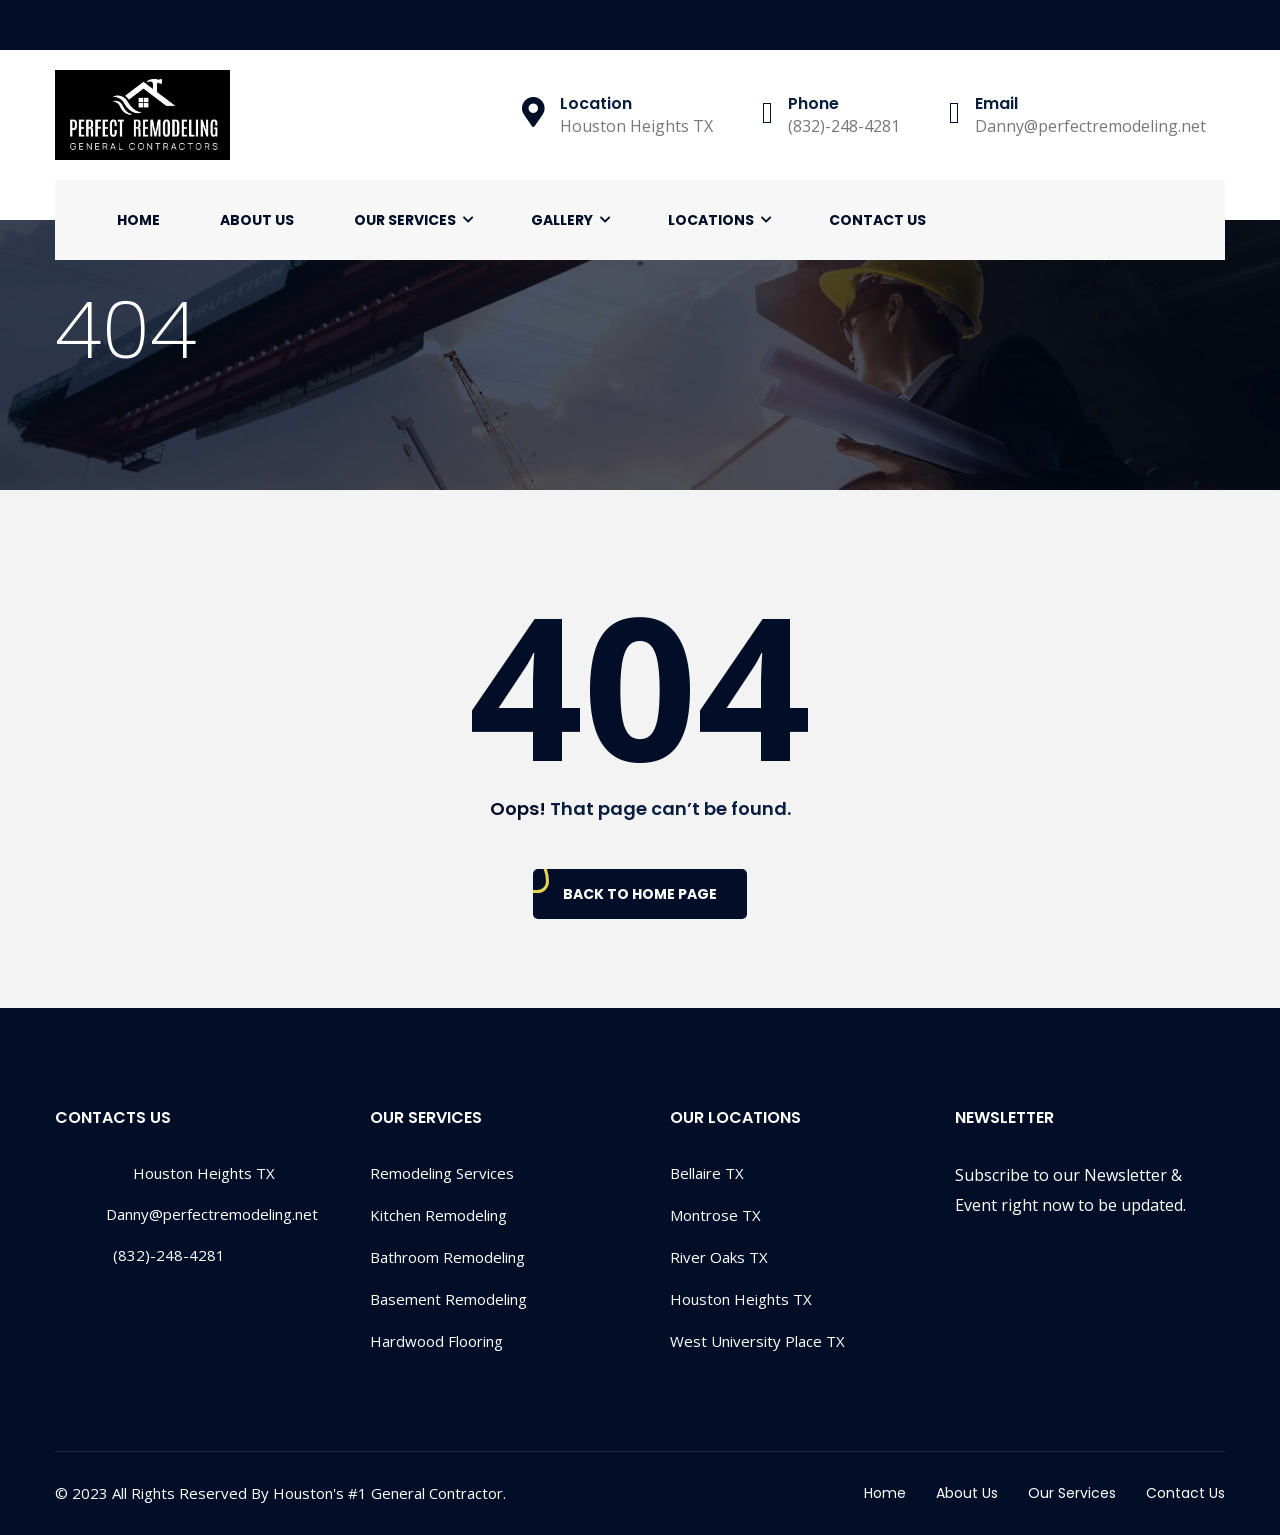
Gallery (562, 220)
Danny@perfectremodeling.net (186, 1214)
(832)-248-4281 (140, 1255)
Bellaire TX (707, 1173)
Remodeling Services (442, 1173)
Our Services (405, 220)
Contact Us (877, 220)
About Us (257, 220)
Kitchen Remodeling (438, 1215)
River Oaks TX (719, 1257)
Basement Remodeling (448, 1299)
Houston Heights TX (741, 1299)
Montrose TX (715, 1215)
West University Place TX (757, 1341)
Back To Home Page (640, 894)
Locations (711, 220)
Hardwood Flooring (436, 1341)
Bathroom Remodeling (447, 1257)
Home (138, 220)
